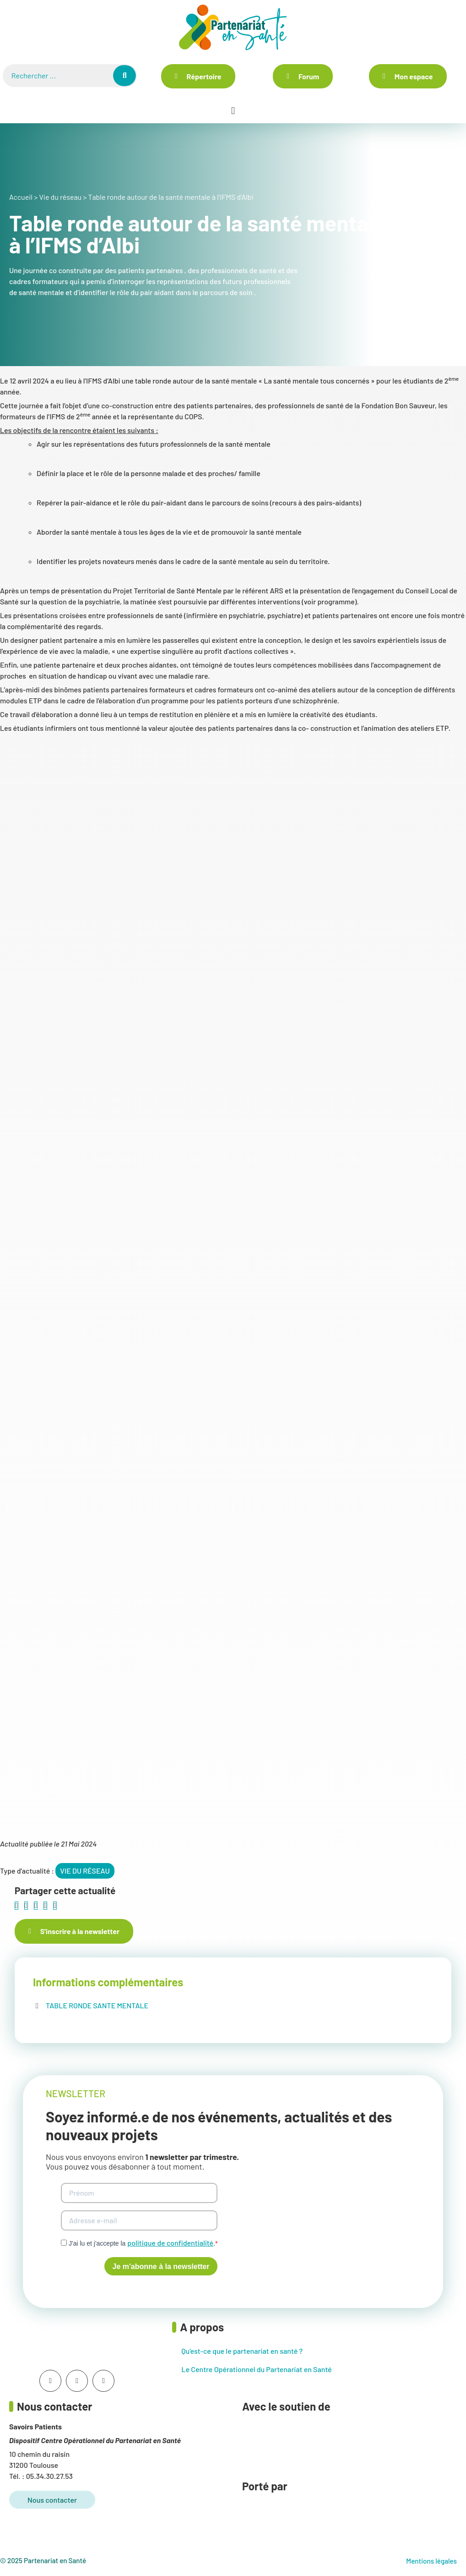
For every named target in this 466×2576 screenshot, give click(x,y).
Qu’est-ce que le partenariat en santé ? (242, 2350)
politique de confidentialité (170, 2242)
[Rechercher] (124, 75)
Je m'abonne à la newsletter (161, 2266)
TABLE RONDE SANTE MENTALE (97, 2005)
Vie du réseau (60, 196)
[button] (232, 111)
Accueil (21, 196)
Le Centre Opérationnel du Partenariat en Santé (256, 2369)
